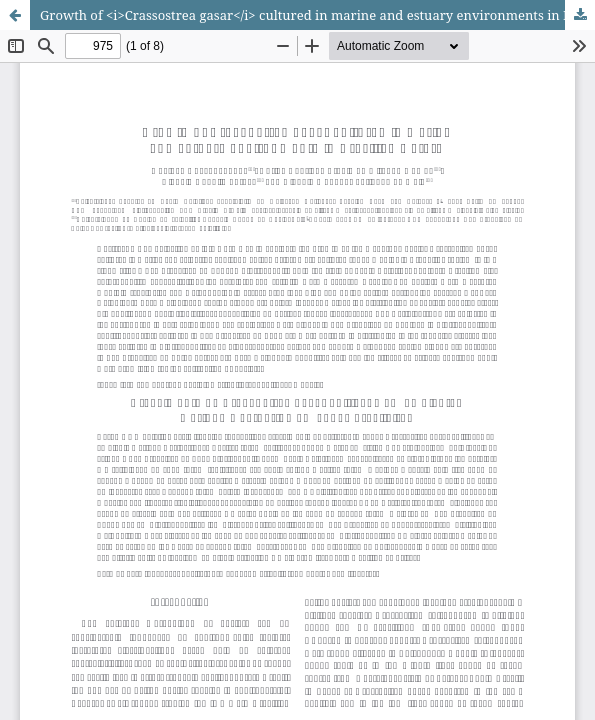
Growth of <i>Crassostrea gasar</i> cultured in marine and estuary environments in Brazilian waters (317, 15)
